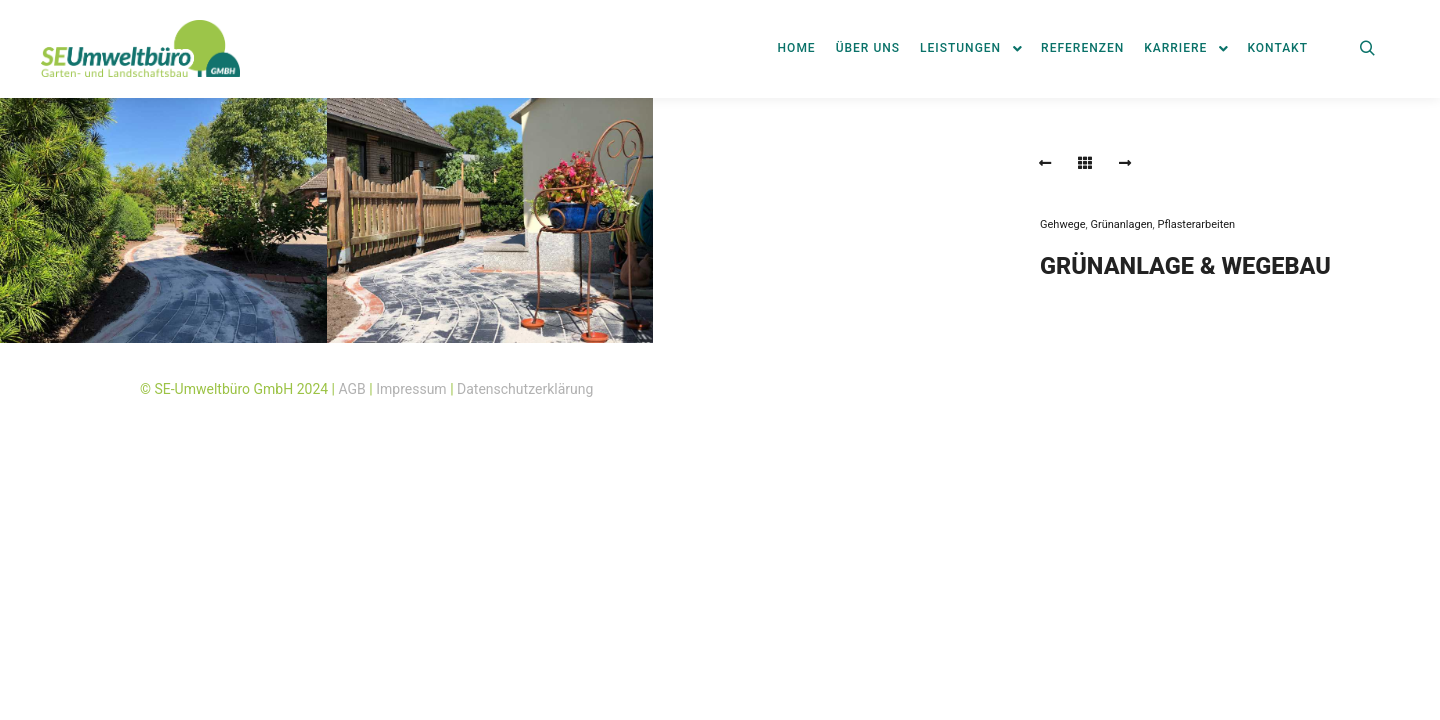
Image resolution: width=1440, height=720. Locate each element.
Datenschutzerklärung (525, 389)
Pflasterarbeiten (1196, 224)
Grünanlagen (1121, 224)
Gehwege (1063, 224)
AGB (352, 389)
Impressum (411, 389)
